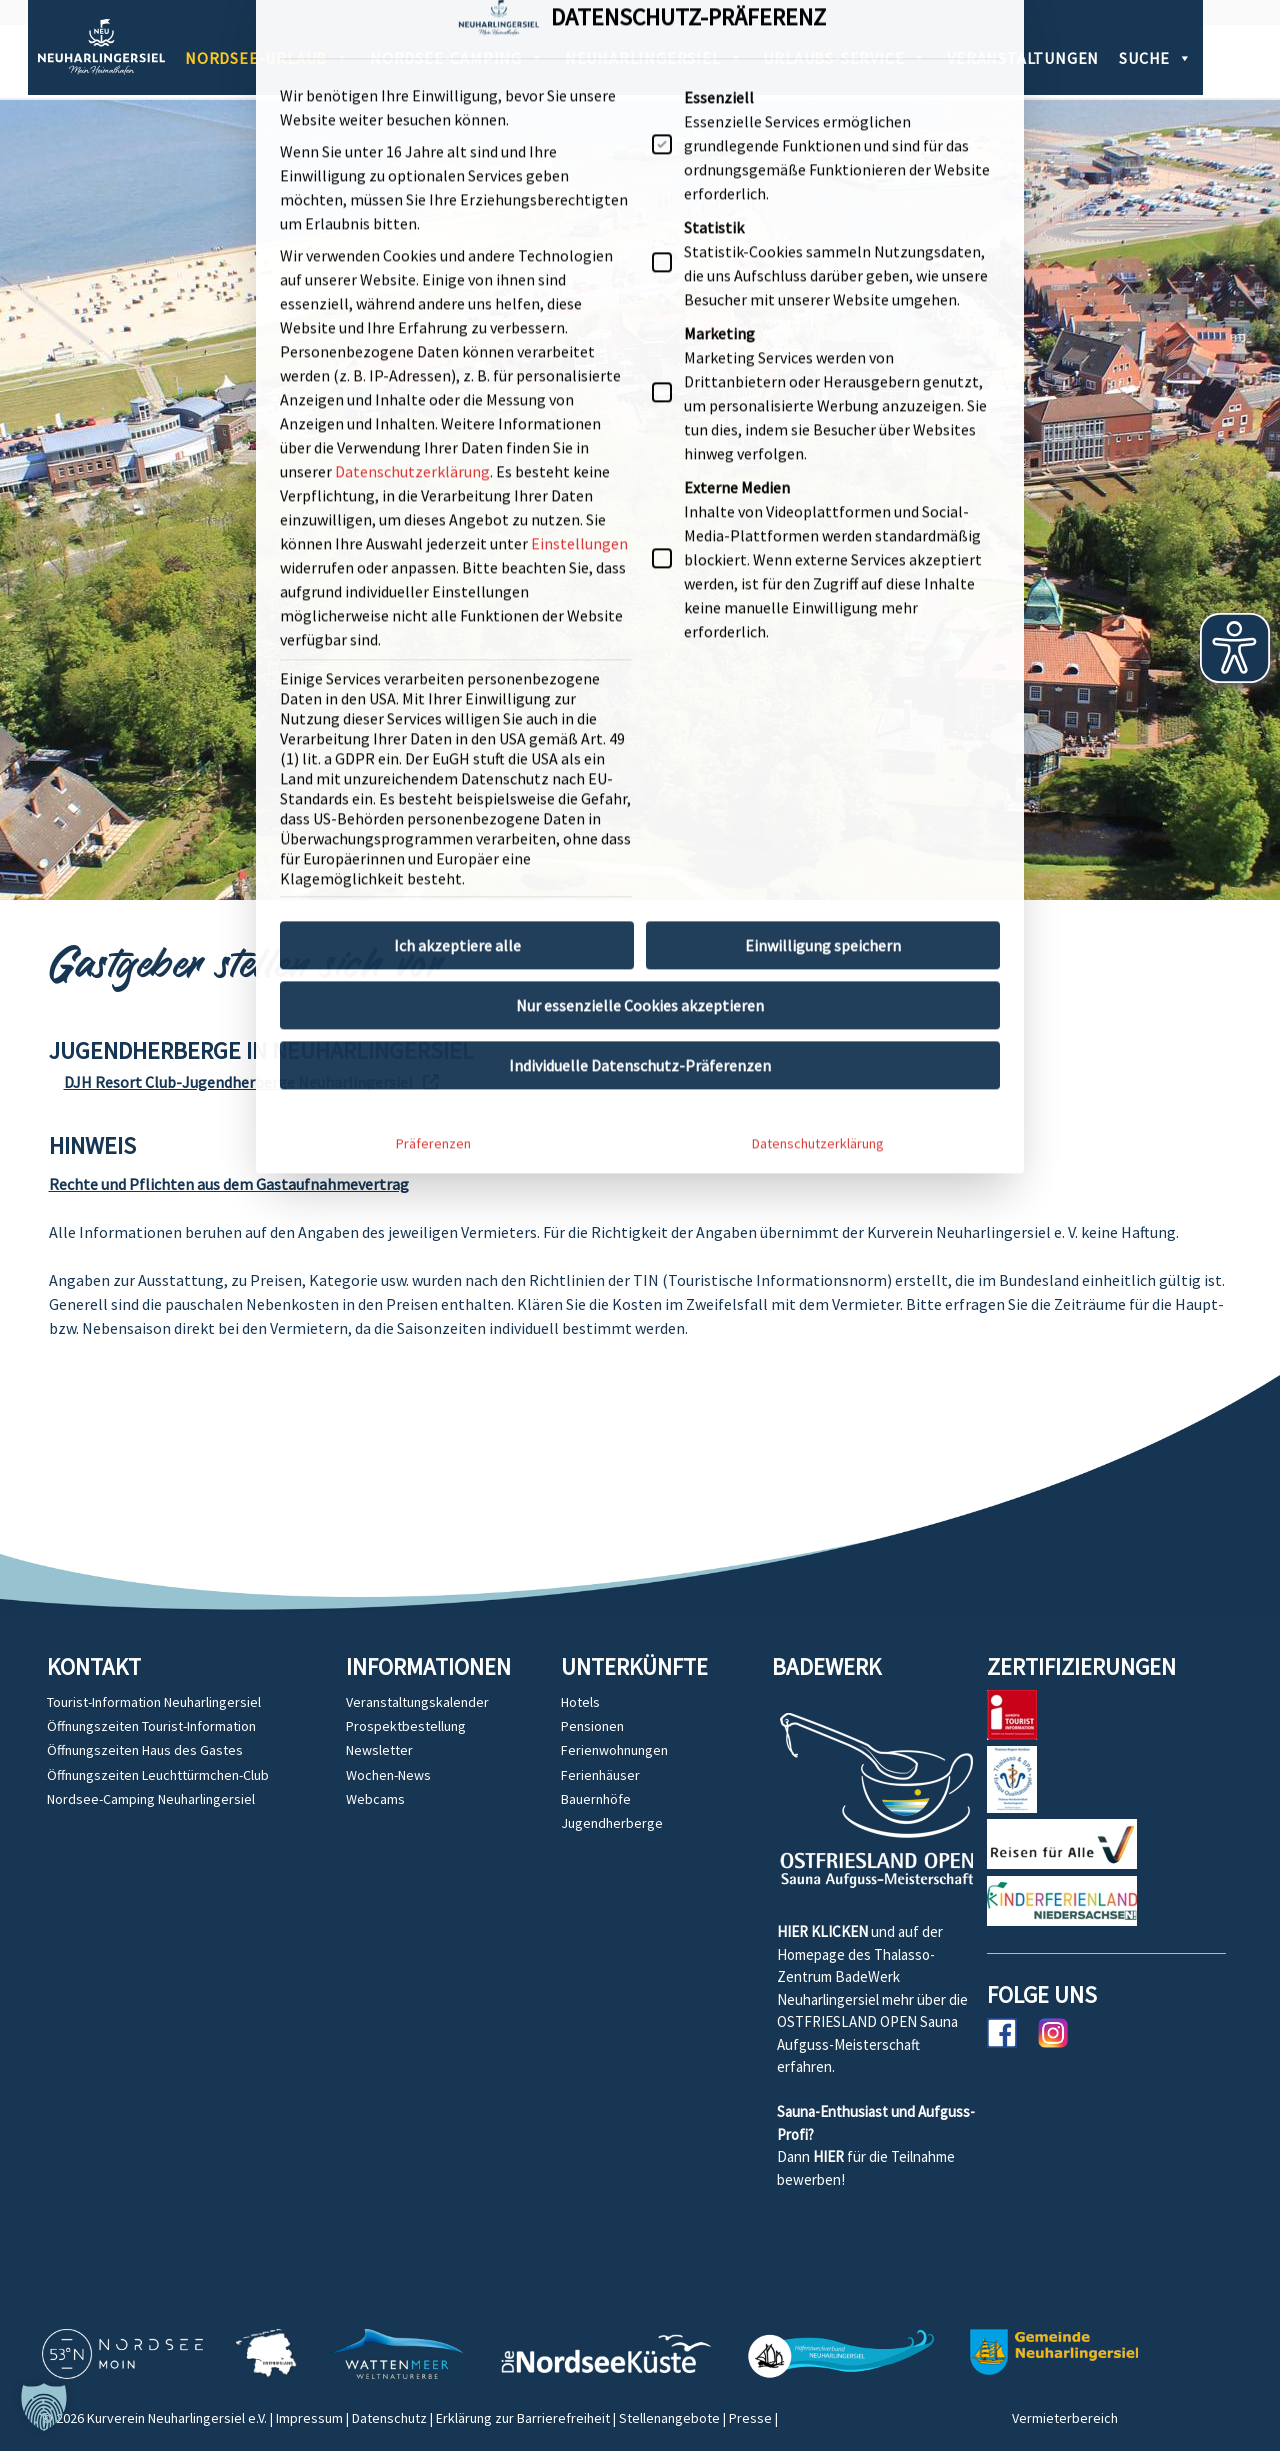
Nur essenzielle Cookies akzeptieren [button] (640, 641)
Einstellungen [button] (579, 179)
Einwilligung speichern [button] (823, 581)
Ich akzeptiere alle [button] (457, 581)
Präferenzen (433, 779)
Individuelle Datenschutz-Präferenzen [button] (640, 701)
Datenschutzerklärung (412, 107)
